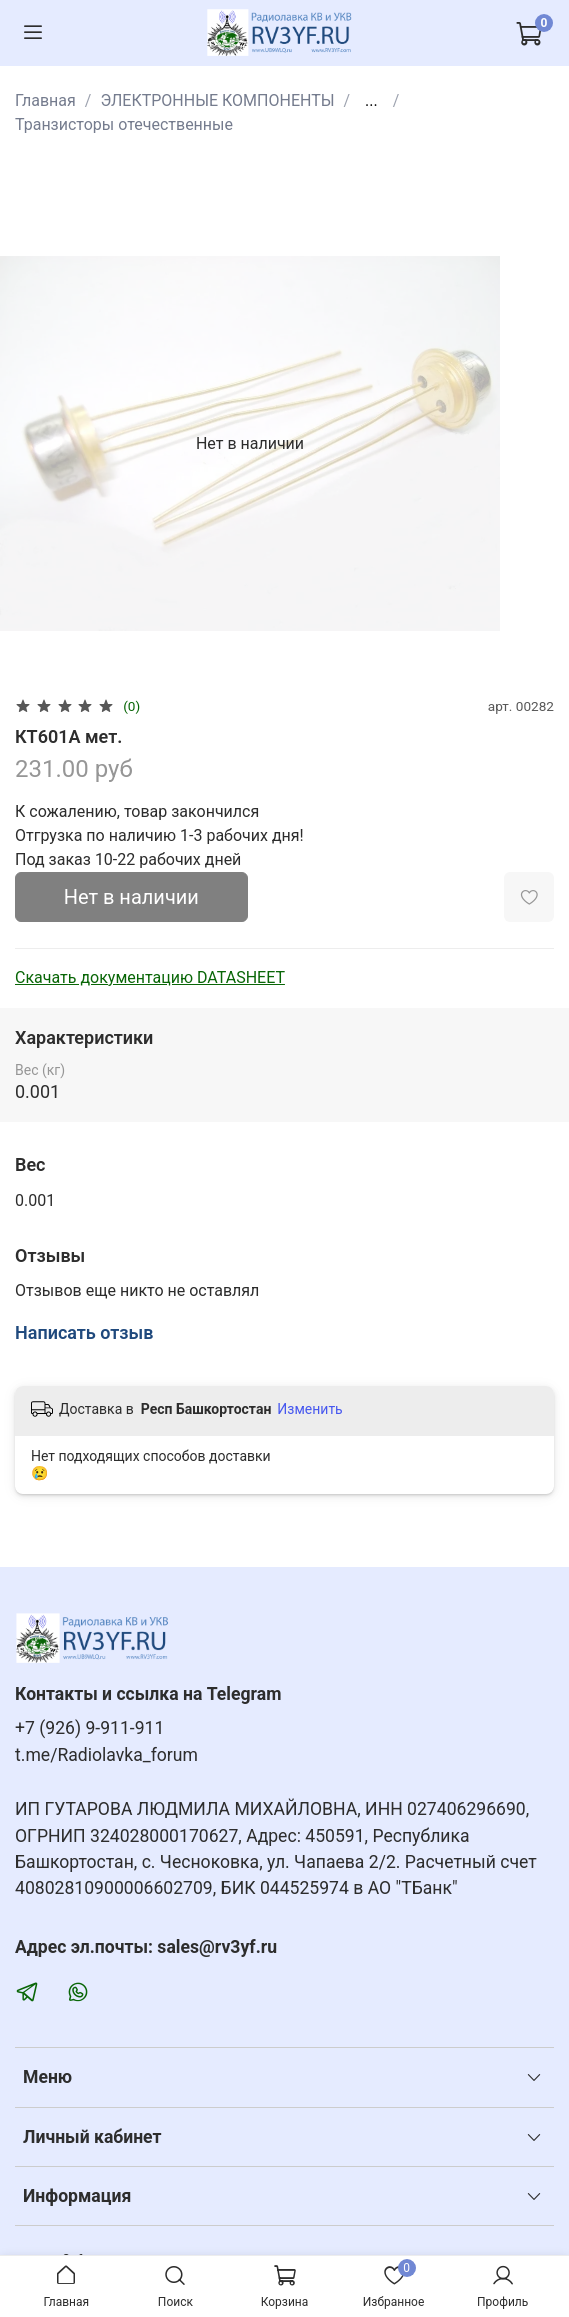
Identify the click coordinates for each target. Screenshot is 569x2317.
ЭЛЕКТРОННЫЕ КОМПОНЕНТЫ (217, 100)
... (371, 101)
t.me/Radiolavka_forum (106, 1755)
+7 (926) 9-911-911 (89, 1728)
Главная (45, 100)
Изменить (309, 1409)
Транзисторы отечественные (124, 124)
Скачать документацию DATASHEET (150, 977)
